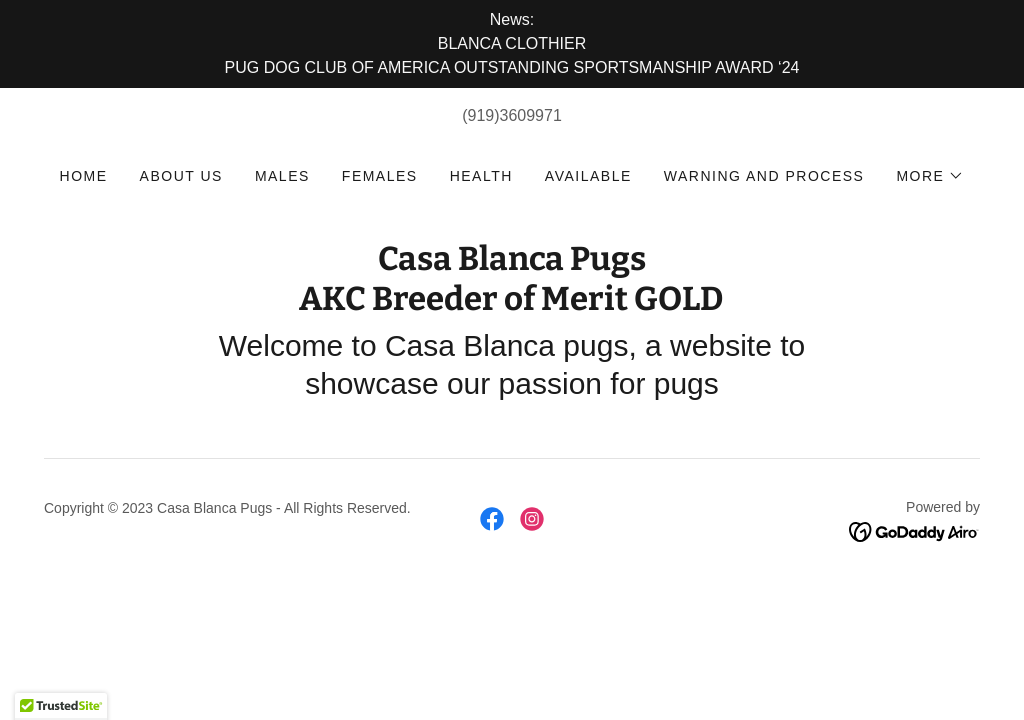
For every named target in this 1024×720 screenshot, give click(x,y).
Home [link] (84, 176)
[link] (511, 304)
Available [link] (588, 176)
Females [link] (380, 176)
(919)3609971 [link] (512, 115)
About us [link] (181, 176)
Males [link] (282, 176)
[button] (930, 176)
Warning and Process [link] (764, 176)
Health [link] (481, 176)
